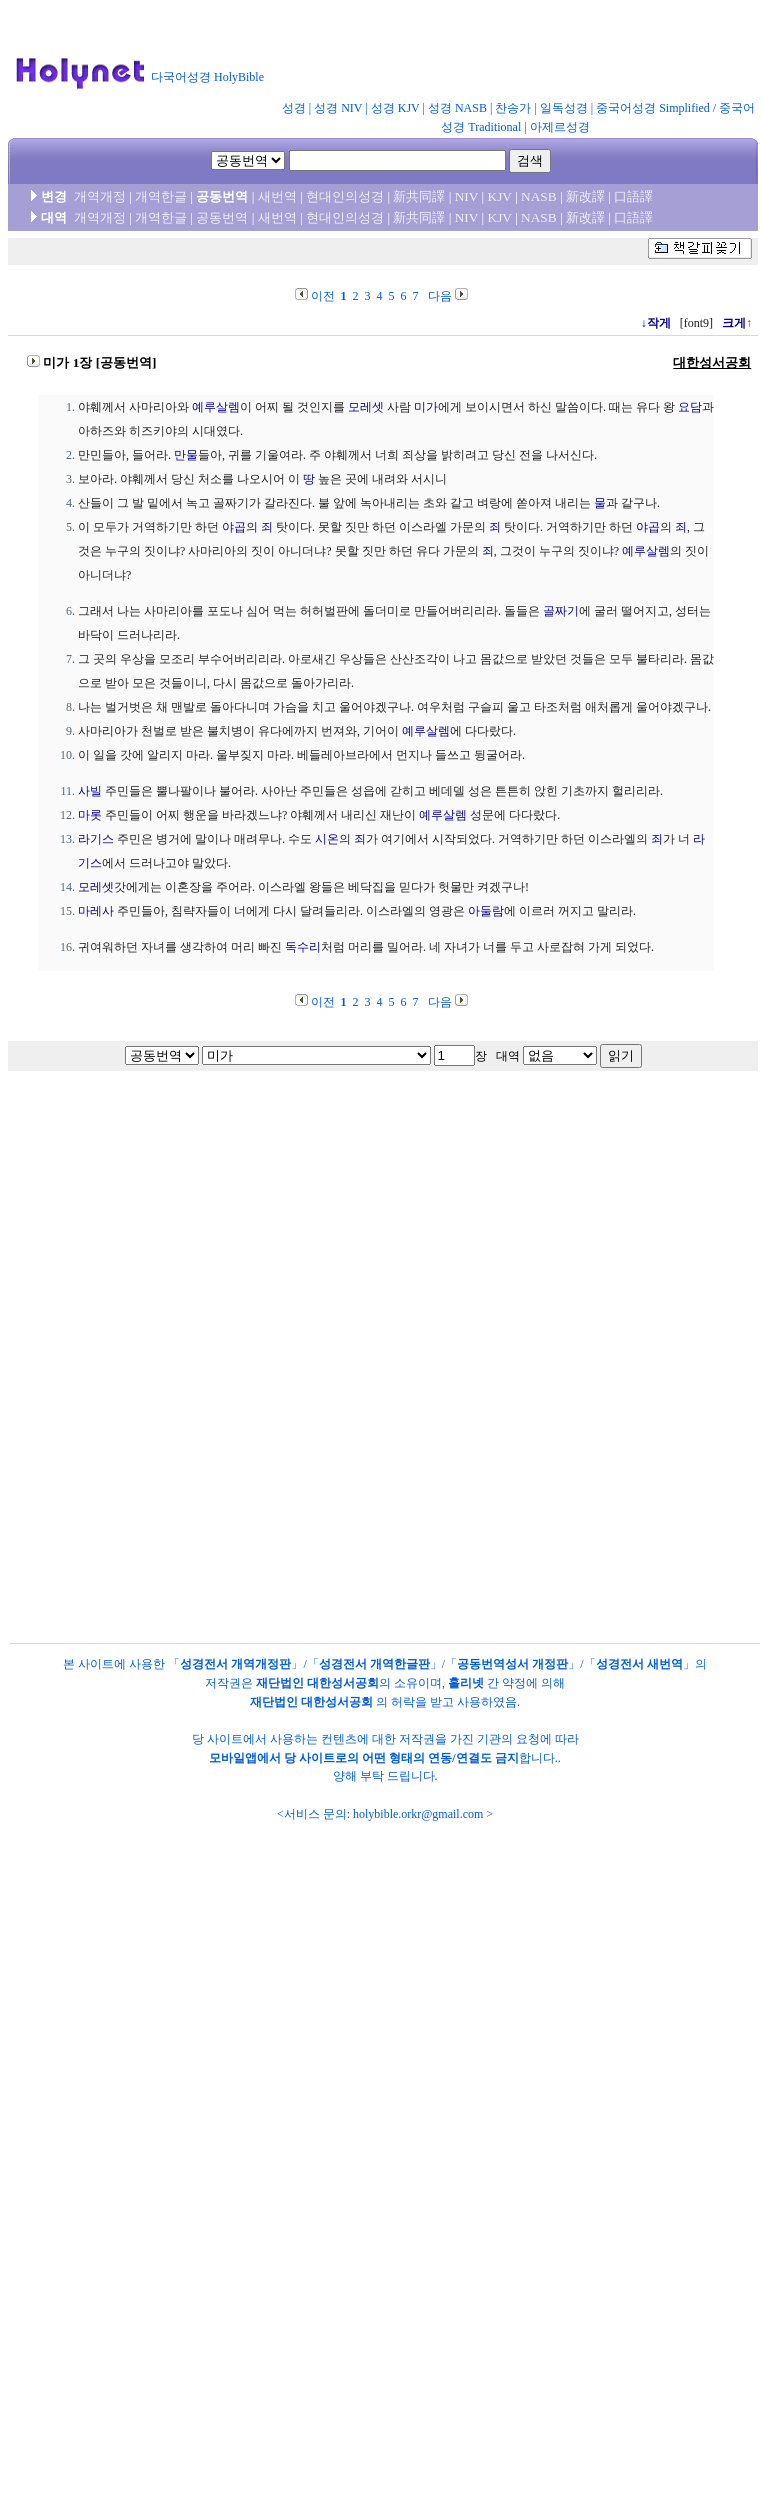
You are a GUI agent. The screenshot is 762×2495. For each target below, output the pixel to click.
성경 (294, 108)
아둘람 (486, 911)
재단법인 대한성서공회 (317, 1683)
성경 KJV (395, 108)
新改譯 (585, 196)
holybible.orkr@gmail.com (418, 1814)
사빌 (90, 791)
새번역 (277, 196)
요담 (690, 407)
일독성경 (564, 108)
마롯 (90, 815)
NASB (539, 196)
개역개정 (100, 196)
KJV (500, 196)
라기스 (96, 839)
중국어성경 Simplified (653, 108)
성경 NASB (457, 108)
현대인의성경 (345, 196)
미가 (426, 407)
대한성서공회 (712, 362)
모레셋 (366, 407)
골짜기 (561, 611)
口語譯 (633, 196)
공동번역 (222, 217)
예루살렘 (216, 407)
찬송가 (513, 108)
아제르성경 (560, 127)
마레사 (96, 911)
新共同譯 (419, 196)
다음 (440, 296)
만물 (186, 455)
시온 (327, 839)
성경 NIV (338, 108)
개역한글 (161, 196)
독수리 (303, 947)
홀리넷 (466, 1683)
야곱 (234, 527)
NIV (466, 196)
